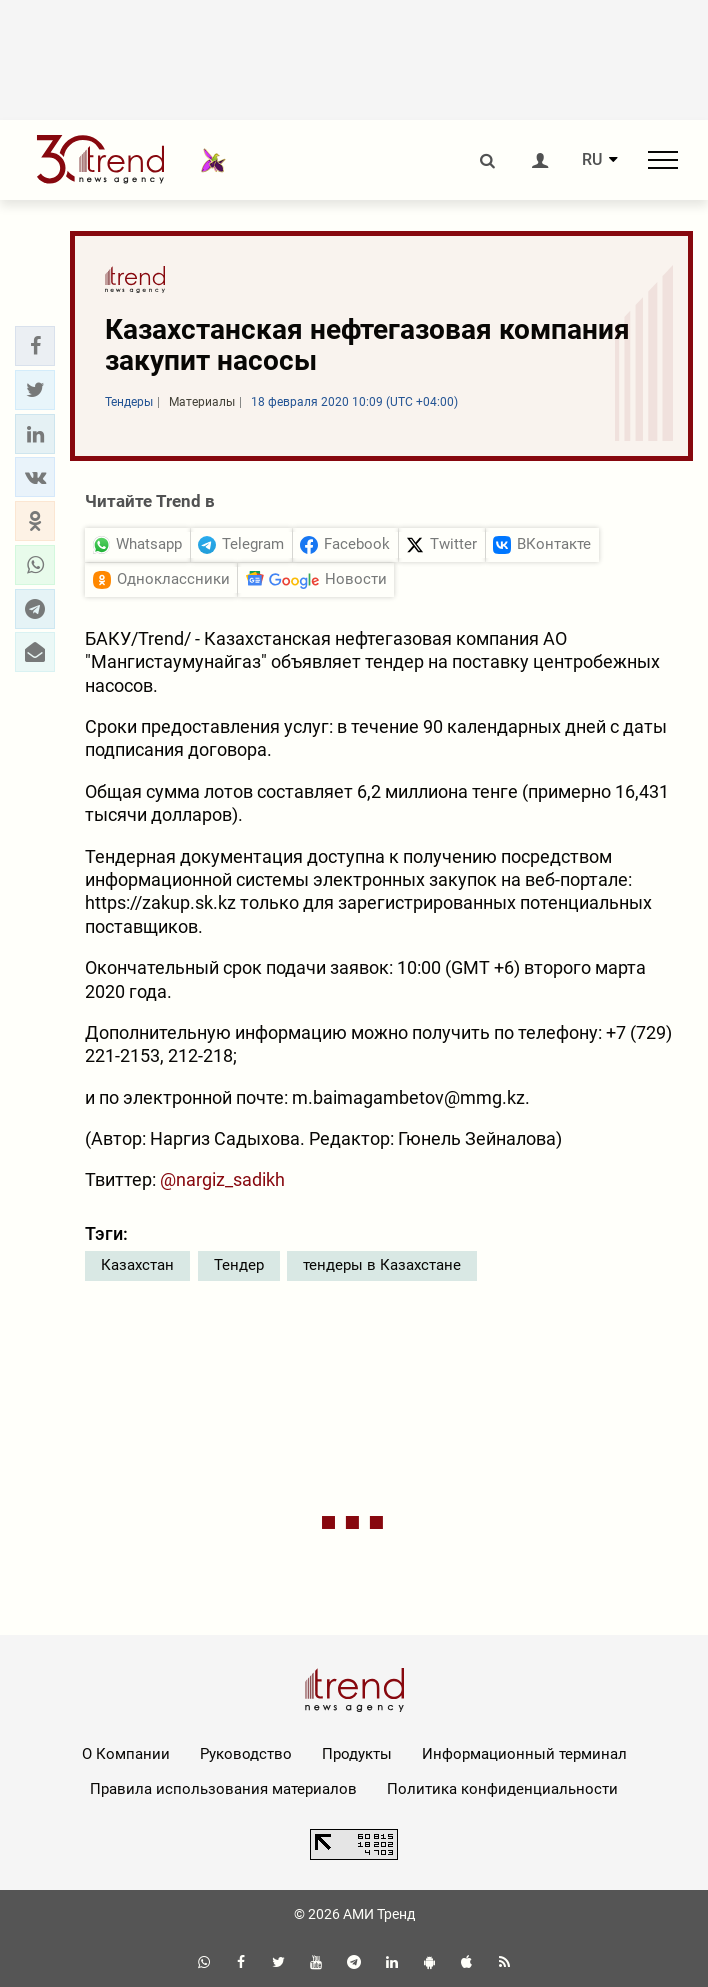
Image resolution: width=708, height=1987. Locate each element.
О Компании (126, 1754)
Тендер (239, 1265)
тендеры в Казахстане (382, 1265)
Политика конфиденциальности (502, 1789)
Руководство (246, 1754)
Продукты (357, 1754)
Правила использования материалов (223, 1789)
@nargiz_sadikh (222, 1179)
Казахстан (137, 1265)
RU (592, 160)
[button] (35, 346)
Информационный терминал (524, 1754)
